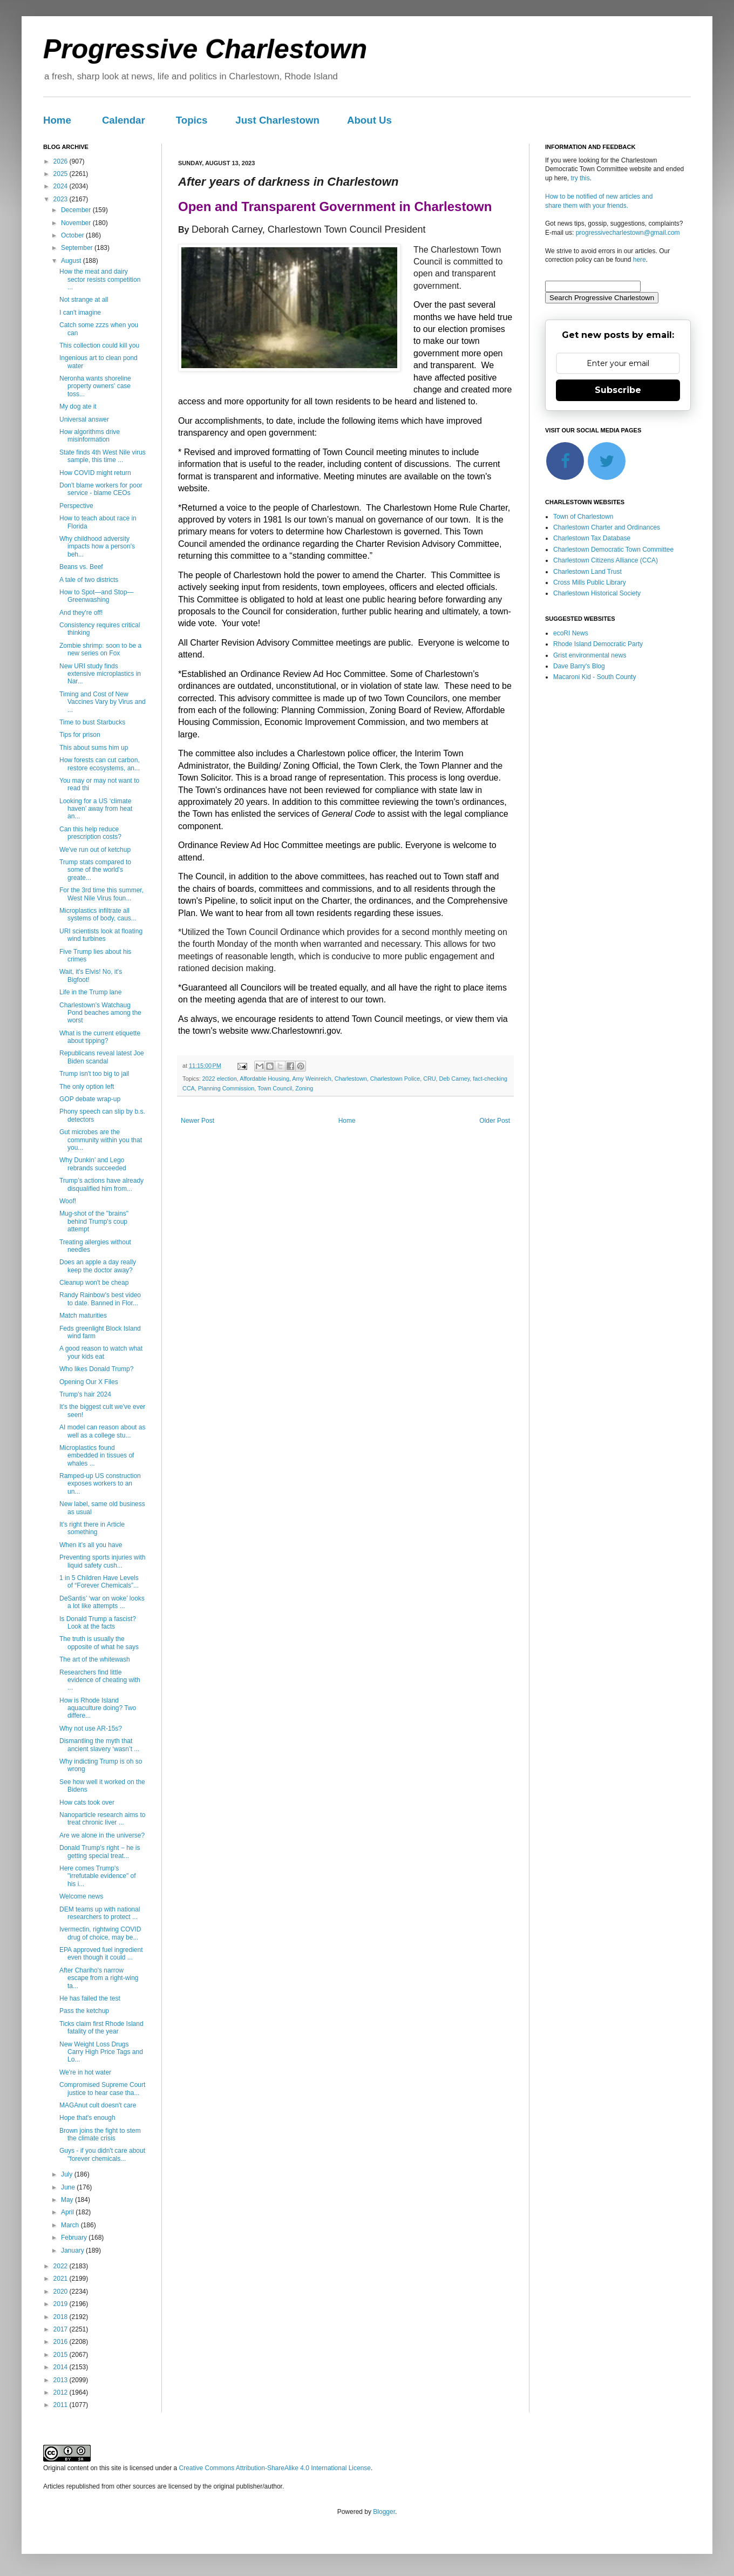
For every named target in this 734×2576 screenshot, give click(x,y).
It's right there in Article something (92, 1528)
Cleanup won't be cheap (93, 1282)
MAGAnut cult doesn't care (97, 2105)
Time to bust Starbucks (92, 722)
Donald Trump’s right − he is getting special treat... (99, 1851)
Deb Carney (454, 1078)
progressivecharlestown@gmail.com (628, 232)
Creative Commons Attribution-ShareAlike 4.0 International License (275, 2468)
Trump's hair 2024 (85, 1394)
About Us (369, 120)
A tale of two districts (88, 580)
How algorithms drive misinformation (89, 435)
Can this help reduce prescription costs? (90, 832)
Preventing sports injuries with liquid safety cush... (102, 1561)
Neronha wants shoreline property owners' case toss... (95, 386)
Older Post (494, 1120)
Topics (192, 120)
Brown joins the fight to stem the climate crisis (100, 2134)
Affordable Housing (264, 1078)
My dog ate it (78, 406)
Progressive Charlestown (205, 49)
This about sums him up (93, 747)
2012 (61, 2392)
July (67, 2174)
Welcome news (81, 1896)
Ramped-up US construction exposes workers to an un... (100, 1483)
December (77, 210)
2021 (61, 2278)
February (75, 2237)
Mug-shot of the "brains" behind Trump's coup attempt (93, 1221)
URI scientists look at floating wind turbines (100, 935)
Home (57, 120)
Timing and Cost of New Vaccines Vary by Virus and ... (102, 702)
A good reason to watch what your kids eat (100, 1352)
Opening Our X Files (88, 1382)
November (77, 223)
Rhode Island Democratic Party (598, 644)
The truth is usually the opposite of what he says (99, 1642)
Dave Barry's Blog (579, 666)
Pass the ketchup (84, 2011)
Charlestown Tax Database (591, 538)
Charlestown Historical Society (597, 593)
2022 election (219, 1078)
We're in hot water (85, 2072)
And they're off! (81, 612)
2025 (61, 174)
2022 (61, 2266)
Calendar (123, 120)
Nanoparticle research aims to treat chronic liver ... (102, 1818)
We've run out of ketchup (95, 849)
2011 (61, 2405)
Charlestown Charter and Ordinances (606, 527)
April (68, 2212)
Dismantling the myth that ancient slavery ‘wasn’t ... (99, 1744)
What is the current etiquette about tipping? (99, 1037)
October (73, 235)
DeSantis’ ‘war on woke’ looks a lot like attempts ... (102, 1602)
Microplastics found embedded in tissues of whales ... (96, 1455)
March (71, 2225)
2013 (61, 2380)
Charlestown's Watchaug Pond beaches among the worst (100, 1013)
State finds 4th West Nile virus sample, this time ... (102, 456)
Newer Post (197, 1120)
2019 (61, 2304)
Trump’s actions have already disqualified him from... (101, 1184)
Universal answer (84, 419)
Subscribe (618, 390)
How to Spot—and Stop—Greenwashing (96, 596)
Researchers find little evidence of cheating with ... (99, 1680)
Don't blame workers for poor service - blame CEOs (100, 489)
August (72, 261)
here (639, 259)
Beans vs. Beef (81, 567)
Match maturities (83, 1315)
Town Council (274, 1088)
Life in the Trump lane (90, 992)
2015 (61, 2354)
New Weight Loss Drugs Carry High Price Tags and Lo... (101, 2052)
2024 (61, 186)
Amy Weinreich (311, 1078)
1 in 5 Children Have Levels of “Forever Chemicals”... (99, 1581)
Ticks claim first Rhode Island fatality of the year (101, 2027)
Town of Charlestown (583, 516)
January (73, 2250)
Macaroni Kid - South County (594, 677)
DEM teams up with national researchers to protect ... (99, 1913)
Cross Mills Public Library (589, 582)
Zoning (304, 1088)
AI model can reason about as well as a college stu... (102, 1431)
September (77, 248)
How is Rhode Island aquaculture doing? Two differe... (97, 1708)
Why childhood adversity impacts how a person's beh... (97, 546)
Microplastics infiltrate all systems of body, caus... (98, 914)
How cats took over (86, 1802)
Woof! (67, 1201)
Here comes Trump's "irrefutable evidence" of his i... (97, 1876)
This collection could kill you (99, 345)
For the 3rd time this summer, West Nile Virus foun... (101, 893)
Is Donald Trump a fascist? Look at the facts (97, 1622)
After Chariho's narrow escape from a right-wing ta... (98, 1978)
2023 (61, 199)
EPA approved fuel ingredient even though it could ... (101, 1953)
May (68, 2200)
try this (579, 178)
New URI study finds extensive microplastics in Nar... (100, 674)
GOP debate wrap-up (89, 1099)
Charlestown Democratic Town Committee (613, 549)
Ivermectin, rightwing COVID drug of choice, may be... (100, 1933)
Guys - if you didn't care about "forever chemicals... (102, 2154)
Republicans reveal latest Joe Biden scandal (101, 1057)
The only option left (86, 1086)
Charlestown (351, 1078)
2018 (61, 2317)
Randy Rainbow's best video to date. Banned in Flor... (100, 1298)
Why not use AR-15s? (90, 1728)
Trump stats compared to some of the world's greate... (95, 870)
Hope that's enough (87, 2117)
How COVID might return (95, 473)
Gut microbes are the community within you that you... (100, 1139)
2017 (61, 2329)
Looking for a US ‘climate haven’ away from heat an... (95, 809)
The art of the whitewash (94, 1659)
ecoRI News (570, 633)
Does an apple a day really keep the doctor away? (97, 1265)
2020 (61, 2291)
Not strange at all (83, 299)
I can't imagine (80, 312)
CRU (429, 1078)
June (69, 2187)
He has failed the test (89, 1998)
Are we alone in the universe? (102, 1835)
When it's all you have (90, 1545)
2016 (61, 2341)
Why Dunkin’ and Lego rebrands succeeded (92, 1163)
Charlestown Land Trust (587, 571)
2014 (61, 2367)
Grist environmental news (589, 655)
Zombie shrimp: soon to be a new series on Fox (100, 649)
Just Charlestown (277, 120)
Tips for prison (79, 734)
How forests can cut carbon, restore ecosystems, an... (99, 763)
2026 (61, 161)
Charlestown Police (395, 1078)
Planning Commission (226, 1088)
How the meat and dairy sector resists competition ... (99, 279)
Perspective (76, 506)
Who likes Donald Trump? (96, 1369)
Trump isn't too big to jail (94, 1073)
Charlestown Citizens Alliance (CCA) (605, 560)
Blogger (384, 2512)
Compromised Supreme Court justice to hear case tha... (102, 2088)
